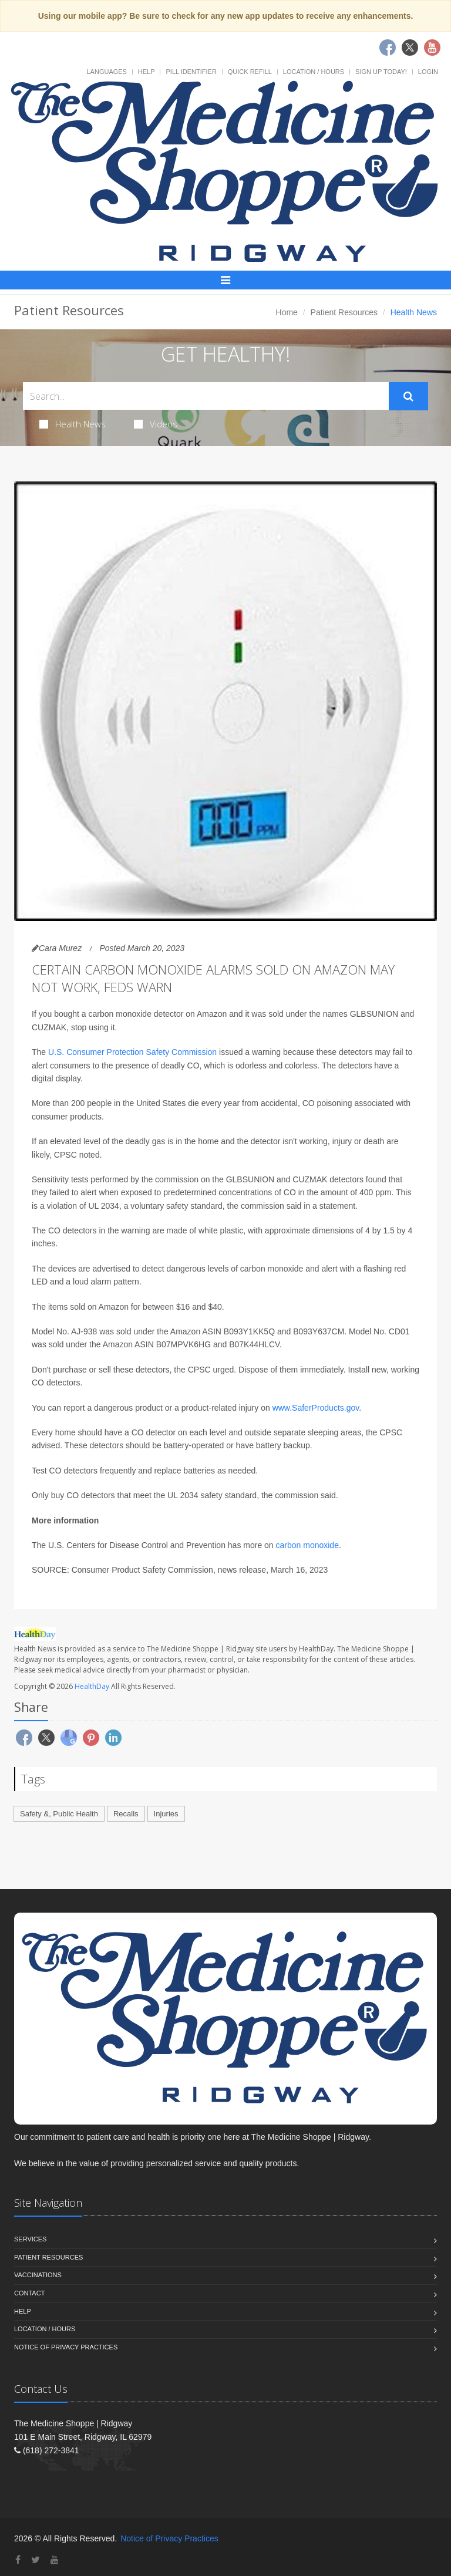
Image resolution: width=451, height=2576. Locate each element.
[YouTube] (55, 2560)
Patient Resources (344, 312)
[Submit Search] (408, 396)
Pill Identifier (191, 71)
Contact (29, 2293)
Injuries (166, 1813)
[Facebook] (18, 2560)
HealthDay (92, 1686)
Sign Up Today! (381, 71)
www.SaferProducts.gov (315, 1407)
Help (146, 71)
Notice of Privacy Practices (65, 2347)
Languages (106, 71)
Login (428, 71)
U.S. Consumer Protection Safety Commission (132, 1052)
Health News (72, 424)
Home (287, 312)
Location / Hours (313, 71)
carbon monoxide (307, 1545)
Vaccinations (38, 2274)
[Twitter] (35, 2560)
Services (30, 2239)
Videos (155, 424)
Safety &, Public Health (59, 1813)
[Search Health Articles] (206, 396)
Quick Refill (250, 71)
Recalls (126, 1813)
